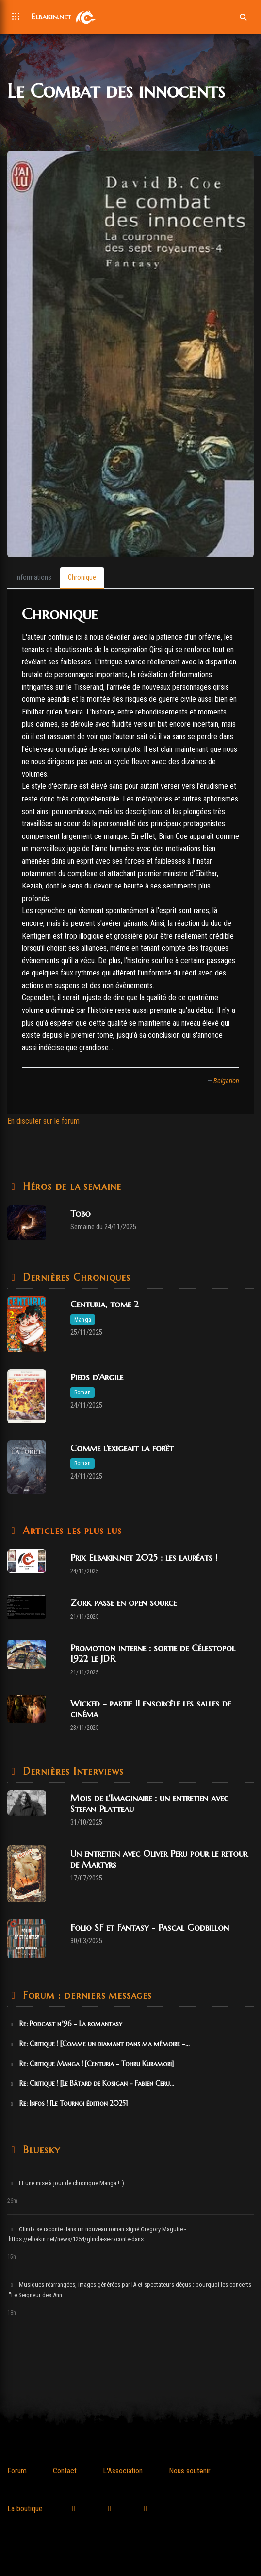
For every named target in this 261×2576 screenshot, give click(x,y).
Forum (17, 2470)
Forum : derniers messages (85, 1995)
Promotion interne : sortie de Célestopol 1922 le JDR (152, 1653)
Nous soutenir (190, 2470)
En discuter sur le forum (43, 1121)
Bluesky (39, 2150)
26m (12, 2200)
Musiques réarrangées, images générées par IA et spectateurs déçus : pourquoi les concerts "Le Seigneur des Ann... (130, 2289)
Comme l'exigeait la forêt (121, 1448)
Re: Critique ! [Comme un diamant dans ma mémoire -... (99, 2043)
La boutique (25, 2508)
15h (11, 2256)
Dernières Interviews (71, 1771)
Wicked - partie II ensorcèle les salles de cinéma (150, 1709)
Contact (65, 2470)
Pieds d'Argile (96, 1377)
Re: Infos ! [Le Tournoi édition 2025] (68, 2103)
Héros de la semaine (70, 1187)
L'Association (123, 2470)
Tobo (80, 1213)
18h (11, 2312)
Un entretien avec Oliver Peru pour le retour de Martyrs (158, 1859)
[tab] (33, 578)
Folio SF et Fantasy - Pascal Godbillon (149, 1927)
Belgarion (226, 1081)
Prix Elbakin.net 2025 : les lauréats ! (144, 1557)
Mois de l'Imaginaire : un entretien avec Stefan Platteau (149, 1803)
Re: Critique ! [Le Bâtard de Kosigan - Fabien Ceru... (91, 2083)
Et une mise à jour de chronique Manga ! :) (66, 2183)
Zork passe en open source (123, 1602)
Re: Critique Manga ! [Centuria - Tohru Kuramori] (91, 2063)
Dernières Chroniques (74, 1277)
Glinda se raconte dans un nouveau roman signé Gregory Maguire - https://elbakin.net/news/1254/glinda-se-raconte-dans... (97, 2234)
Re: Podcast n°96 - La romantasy (65, 2023)
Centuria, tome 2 (104, 1304)
